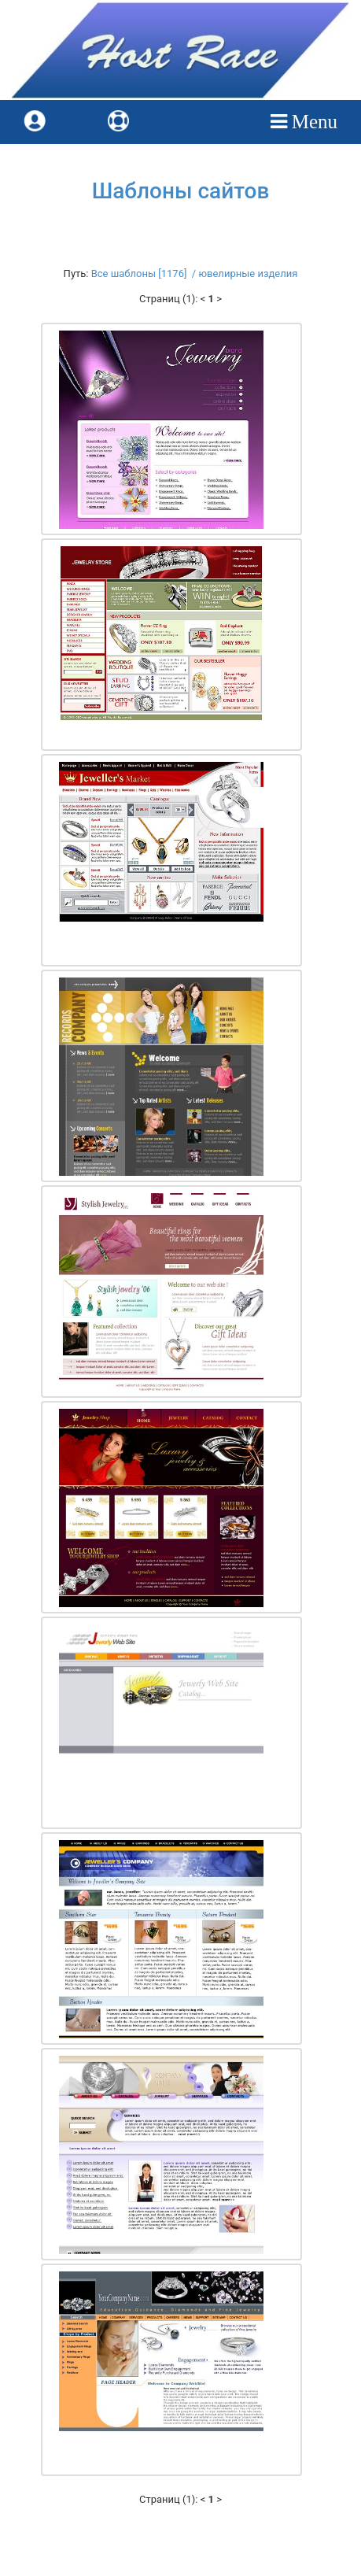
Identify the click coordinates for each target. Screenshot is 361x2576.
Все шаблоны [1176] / (145, 273)
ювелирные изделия (247, 273)
